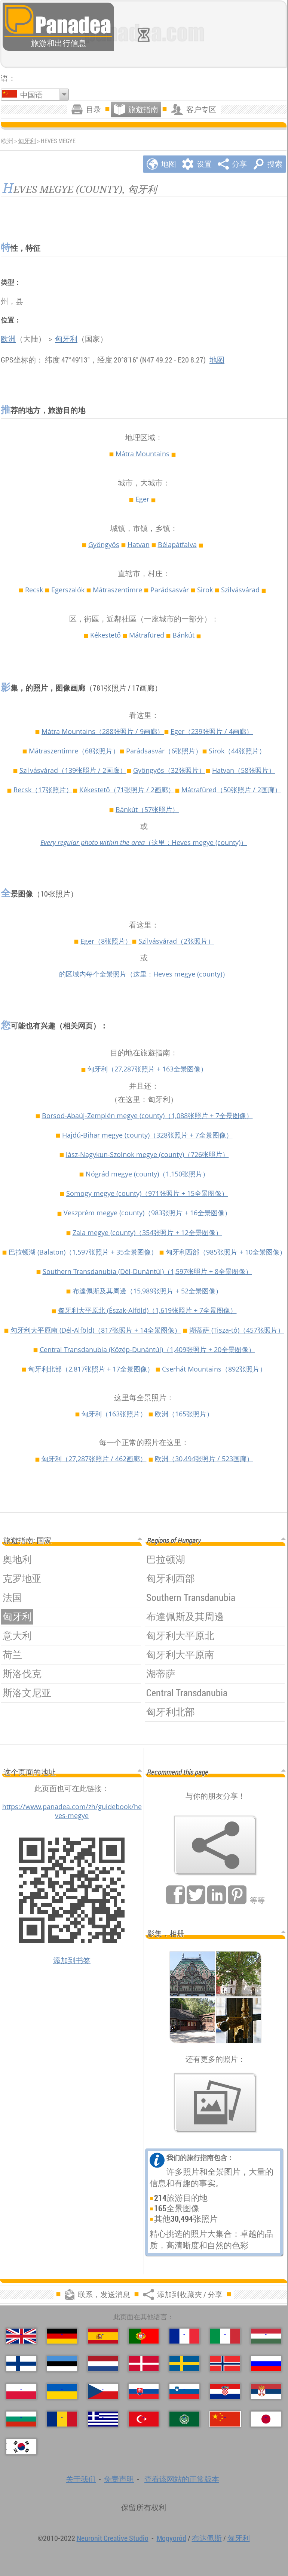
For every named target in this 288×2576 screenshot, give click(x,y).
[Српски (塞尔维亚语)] (266, 2391)
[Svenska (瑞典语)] (184, 2364)
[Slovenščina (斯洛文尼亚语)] (184, 2391)
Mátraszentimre (117, 589)
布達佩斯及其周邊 (147, 1290)
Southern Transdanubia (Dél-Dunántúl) (147, 1271)
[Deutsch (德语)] (62, 2336)
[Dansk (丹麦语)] (143, 2364)
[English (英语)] (21, 2336)
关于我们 (81, 2479)
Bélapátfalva (177, 544)
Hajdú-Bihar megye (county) (147, 1134)
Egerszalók (68, 589)
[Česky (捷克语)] (103, 2391)
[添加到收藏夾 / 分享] (215, 1845)
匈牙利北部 (91, 1368)
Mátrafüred (146, 634)
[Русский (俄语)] (266, 2364)
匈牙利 (27, 141)
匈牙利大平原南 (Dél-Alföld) (95, 1330)
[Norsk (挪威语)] (225, 2364)
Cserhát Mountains (214, 1368)
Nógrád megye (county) (147, 1173)
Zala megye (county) (147, 1232)
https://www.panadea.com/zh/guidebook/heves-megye (72, 1811)
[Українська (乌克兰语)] (62, 2391)
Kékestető (105, 634)
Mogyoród (171, 2538)
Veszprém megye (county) (147, 1212)
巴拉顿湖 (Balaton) (83, 1251)
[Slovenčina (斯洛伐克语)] (143, 2391)
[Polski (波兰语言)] (21, 2391)
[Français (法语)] (184, 2336)
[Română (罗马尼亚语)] (62, 2419)
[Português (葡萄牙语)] (143, 2336)
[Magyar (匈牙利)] (266, 2336)
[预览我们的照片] (215, 2102)
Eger (142, 498)
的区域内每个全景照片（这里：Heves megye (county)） (144, 973)
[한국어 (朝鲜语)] (21, 2446)
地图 (216, 360)
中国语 (31, 95)
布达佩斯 (207, 2538)
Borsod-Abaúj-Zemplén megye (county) (147, 1115)
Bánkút (183, 634)
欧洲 (8, 339)
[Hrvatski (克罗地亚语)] (225, 2391)
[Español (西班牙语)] (103, 2336)
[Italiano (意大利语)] (225, 2336)
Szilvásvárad (240, 589)
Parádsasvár (169, 589)
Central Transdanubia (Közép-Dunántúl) (147, 1349)
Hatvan (139, 544)
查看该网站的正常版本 (181, 2479)
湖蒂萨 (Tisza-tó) (236, 1330)
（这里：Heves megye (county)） (143, 842)
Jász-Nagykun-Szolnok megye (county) (147, 1154)
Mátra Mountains (142, 453)
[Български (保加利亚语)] (21, 2419)
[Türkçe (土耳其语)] (143, 2419)
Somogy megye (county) (147, 1193)
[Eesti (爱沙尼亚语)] (62, 2364)
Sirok (205, 589)
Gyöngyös (103, 544)
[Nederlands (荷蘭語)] (103, 2364)
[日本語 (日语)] (266, 2419)
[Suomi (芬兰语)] (21, 2364)
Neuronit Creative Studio (112, 2538)
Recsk (34, 589)
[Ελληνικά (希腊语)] (103, 2419)
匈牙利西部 (226, 1251)
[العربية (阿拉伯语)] (184, 2419)
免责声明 (119, 2479)
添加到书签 (72, 1960)
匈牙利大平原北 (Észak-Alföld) (147, 1310)
